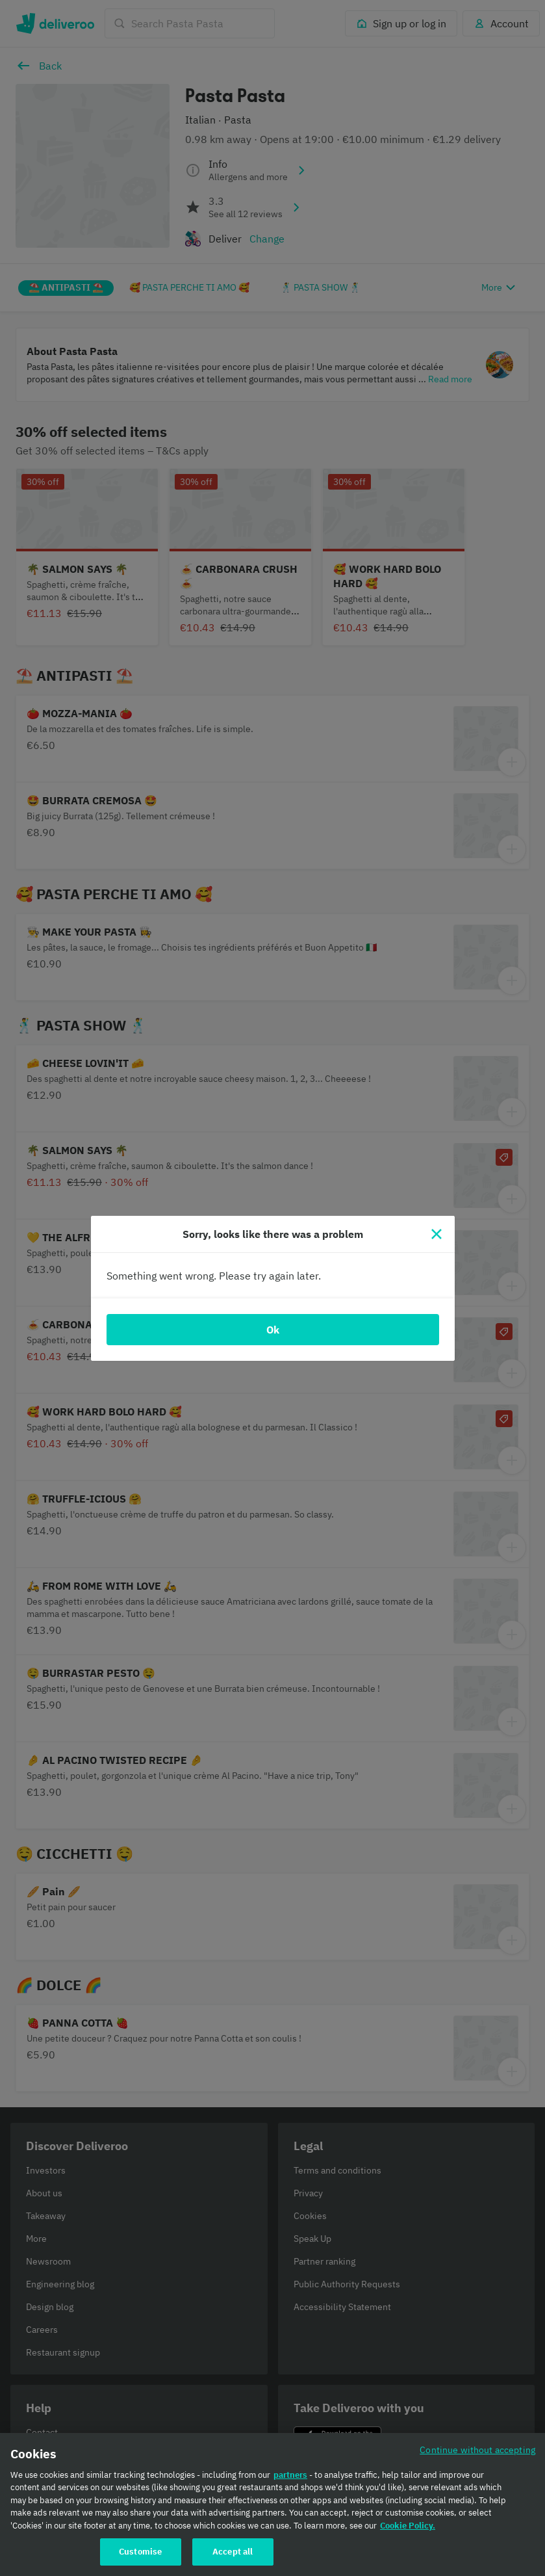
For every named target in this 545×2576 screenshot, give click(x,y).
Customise (140, 2556)
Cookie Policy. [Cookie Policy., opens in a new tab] (407, 2529)
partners (290, 2478)
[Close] (436, 1234)
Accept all (232, 2556)
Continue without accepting (477, 2453)
